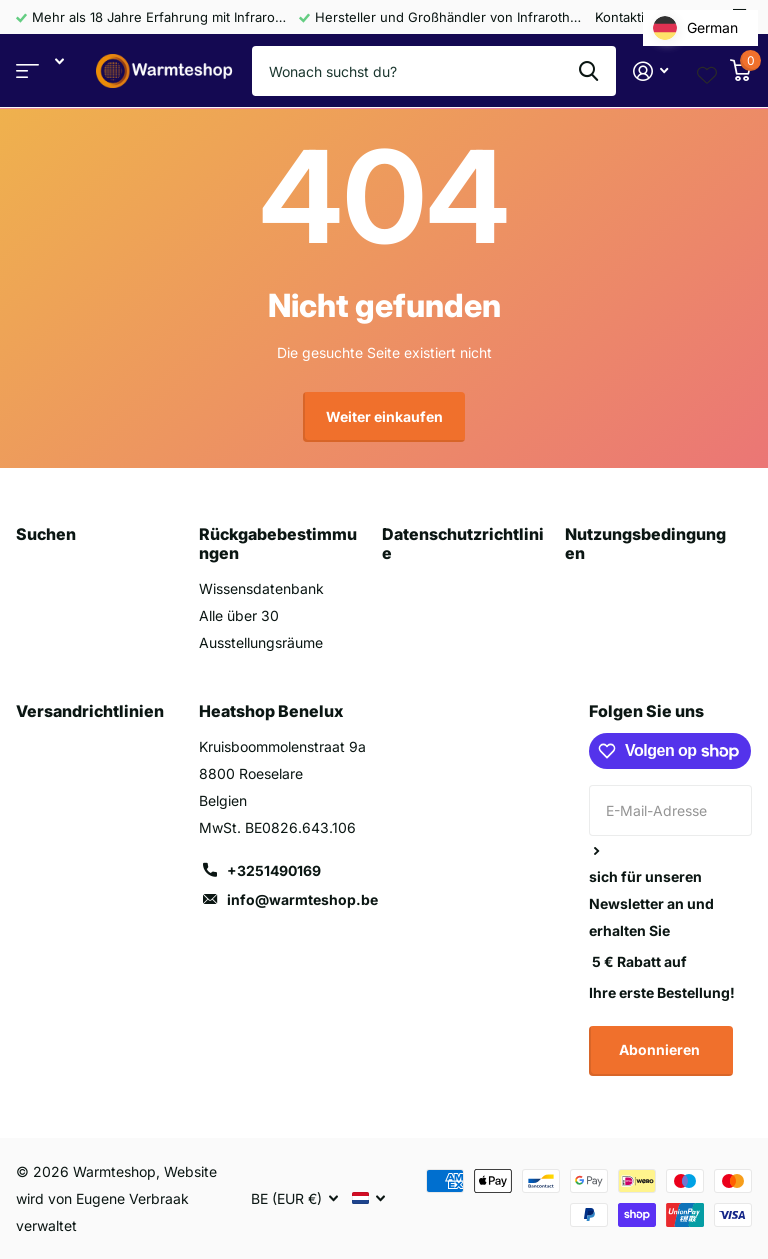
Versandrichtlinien (90, 711)
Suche (588, 71)
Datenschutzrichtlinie (463, 543)
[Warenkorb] (740, 71)
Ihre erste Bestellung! (662, 992)
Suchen (46, 534)
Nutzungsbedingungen (645, 543)
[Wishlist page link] (707, 71)
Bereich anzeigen (27, 71)
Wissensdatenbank (261, 588)
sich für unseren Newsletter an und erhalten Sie (651, 903)
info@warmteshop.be (302, 899)
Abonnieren (661, 1049)
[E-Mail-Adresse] (670, 810)
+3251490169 (274, 870)
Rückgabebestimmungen (278, 543)
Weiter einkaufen (384, 416)
